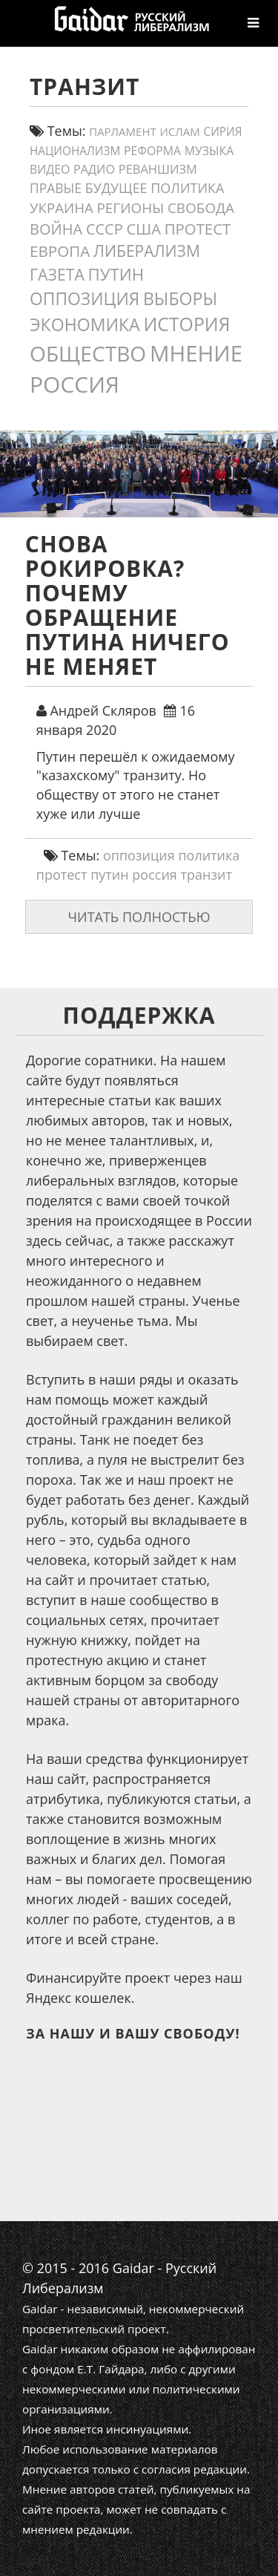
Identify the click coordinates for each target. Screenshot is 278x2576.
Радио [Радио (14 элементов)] (94, 169)
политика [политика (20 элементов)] (187, 188)
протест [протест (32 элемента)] (198, 228)
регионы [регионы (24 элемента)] (130, 208)
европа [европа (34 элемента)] (60, 251)
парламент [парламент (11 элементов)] (122, 131)
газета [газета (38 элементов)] (57, 274)
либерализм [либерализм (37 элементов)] (146, 250)
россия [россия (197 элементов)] (74, 384)
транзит (207, 874)
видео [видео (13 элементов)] (50, 169)
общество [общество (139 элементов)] (88, 353)
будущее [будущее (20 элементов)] (116, 188)
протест (61, 874)
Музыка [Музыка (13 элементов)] (209, 151)
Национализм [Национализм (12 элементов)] (75, 151)
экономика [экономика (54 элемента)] (85, 324)
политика (208, 855)
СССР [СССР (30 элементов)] (104, 229)
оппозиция (139, 855)
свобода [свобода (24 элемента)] (201, 208)
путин (109, 874)
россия (154, 874)
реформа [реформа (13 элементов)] (152, 151)
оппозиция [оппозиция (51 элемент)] (84, 298)
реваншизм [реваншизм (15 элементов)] (158, 168)
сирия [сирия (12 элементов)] (223, 132)
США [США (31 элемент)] (143, 228)
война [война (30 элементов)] (56, 229)
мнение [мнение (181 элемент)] (196, 353)
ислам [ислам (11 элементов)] (179, 131)
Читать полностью (138, 917)
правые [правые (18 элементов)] (56, 188)
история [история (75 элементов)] (186, 323)
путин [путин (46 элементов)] (116, 274)
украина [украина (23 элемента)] (61, 207)
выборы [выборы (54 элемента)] (180, 298)
